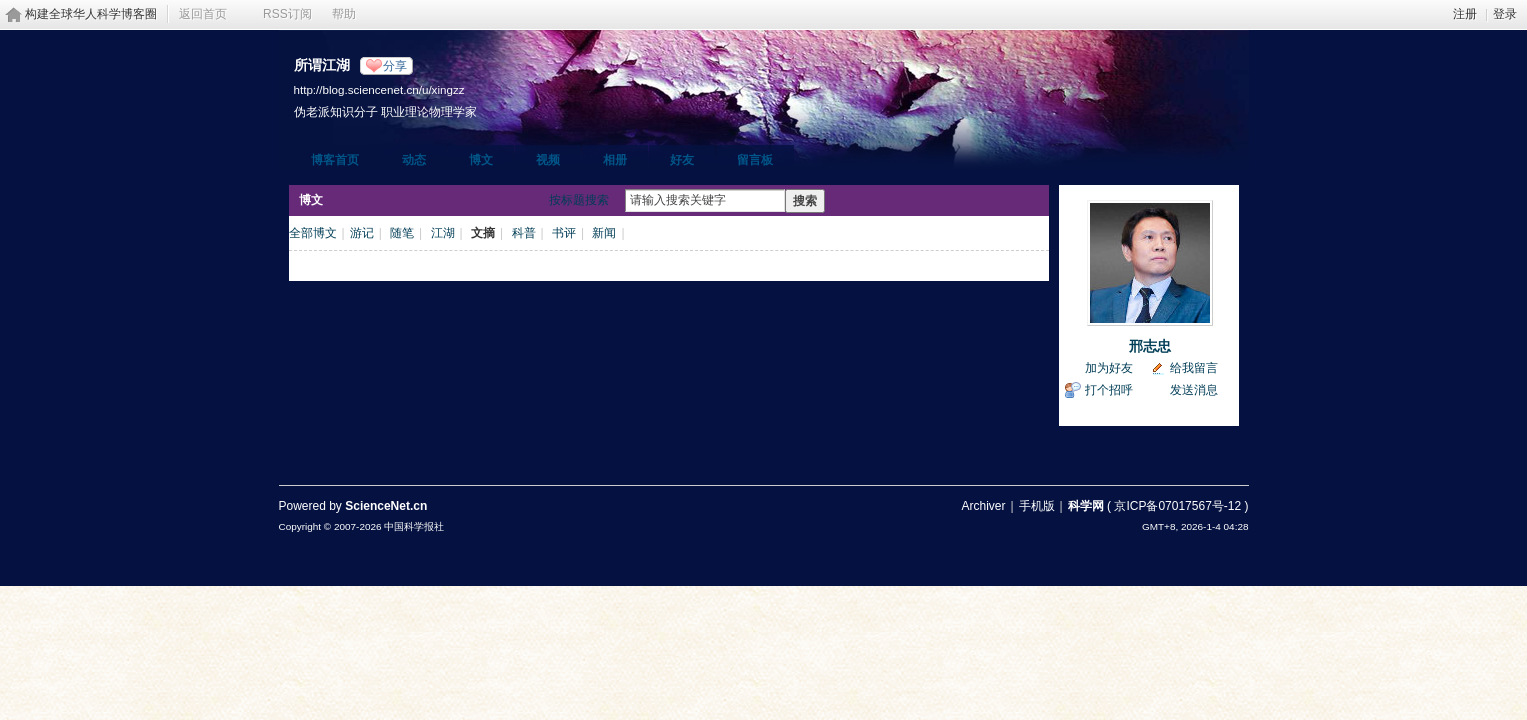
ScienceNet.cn (386, 506)
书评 (564, 233)
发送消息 (1194, 390)
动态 (414, 160)
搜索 (805, 201)
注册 (1465, 14)
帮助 (344, 14)
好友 (682, 160)
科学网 (1086, 506)
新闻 (604, 233)
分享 (395, 66)
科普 (524, 233)
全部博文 (313, 233)
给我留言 (1194, 368)
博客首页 (335, 160)
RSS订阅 (287, 14)
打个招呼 (1109, 390)
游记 (362, 233)
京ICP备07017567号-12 (1177, 506)
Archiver (983, 506)
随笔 (402, 233)
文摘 (483, 233)
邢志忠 (1150, 346)
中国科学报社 (414, 526)
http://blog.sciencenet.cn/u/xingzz (379, 89)
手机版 (1037, 506)
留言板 (755, 160)
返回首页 (203, 14)
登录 (1505, 14)
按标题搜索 (579, 200)
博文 (481, 160)
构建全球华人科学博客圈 (91, 14)
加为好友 (1109, 368)
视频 (548, 160)
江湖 (443, 233)
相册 (615, 160)
